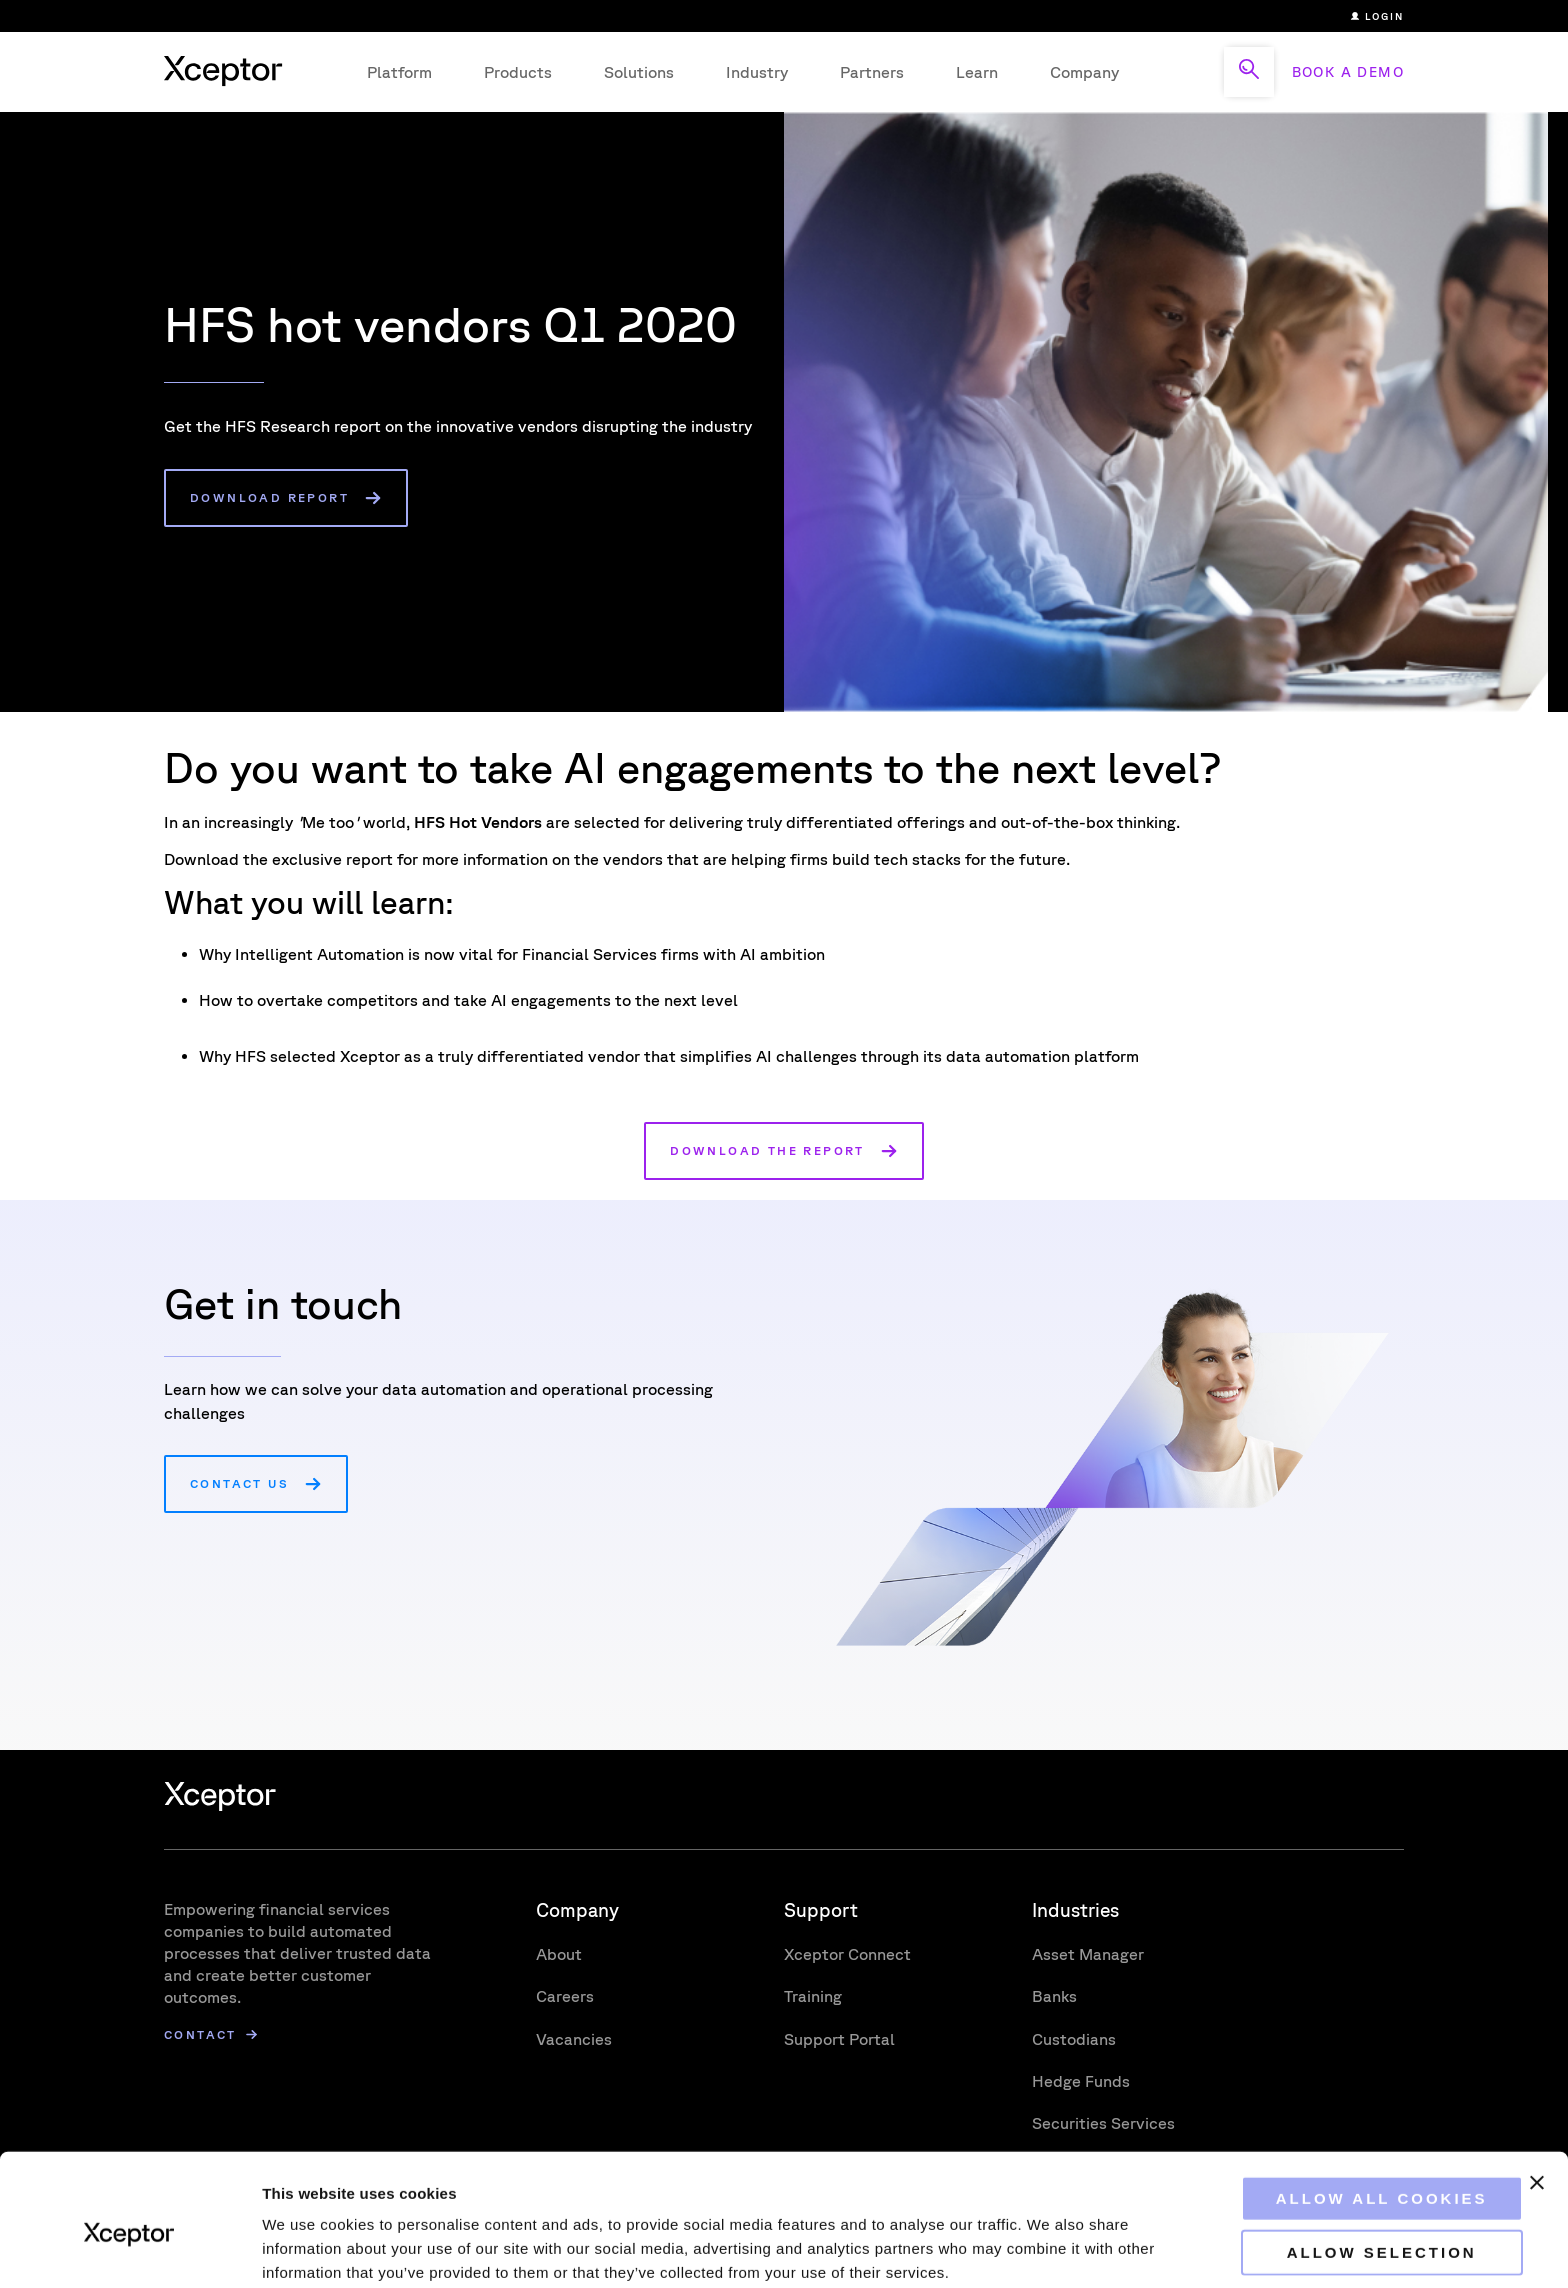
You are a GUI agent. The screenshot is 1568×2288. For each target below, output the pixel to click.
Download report (269, 497)
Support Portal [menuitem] (839, 2039)
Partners (872, 72)
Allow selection (1350, 2163)
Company (1084, 72)
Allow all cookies (1350, 2109)
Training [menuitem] (813, 1996)
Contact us (239, 1483)
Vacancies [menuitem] (574, 2039)
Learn (977, 72)
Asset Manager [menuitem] (1088, 1954)
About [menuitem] (559, 1954)
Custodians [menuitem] (1074, 2039)
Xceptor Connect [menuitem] (847, 1954)
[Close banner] (1537, 2094)
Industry (757, 72)
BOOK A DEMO (1348, 72)
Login (1377, 16)
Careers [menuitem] (565, 1996)
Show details (1049, 2248)
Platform (399, 72)
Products (518, 72)
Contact (200, 2034)
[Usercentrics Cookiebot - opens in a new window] (129, 2249)
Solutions (639, 72)
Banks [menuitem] (1054, 1996)
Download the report (767, 1150)
